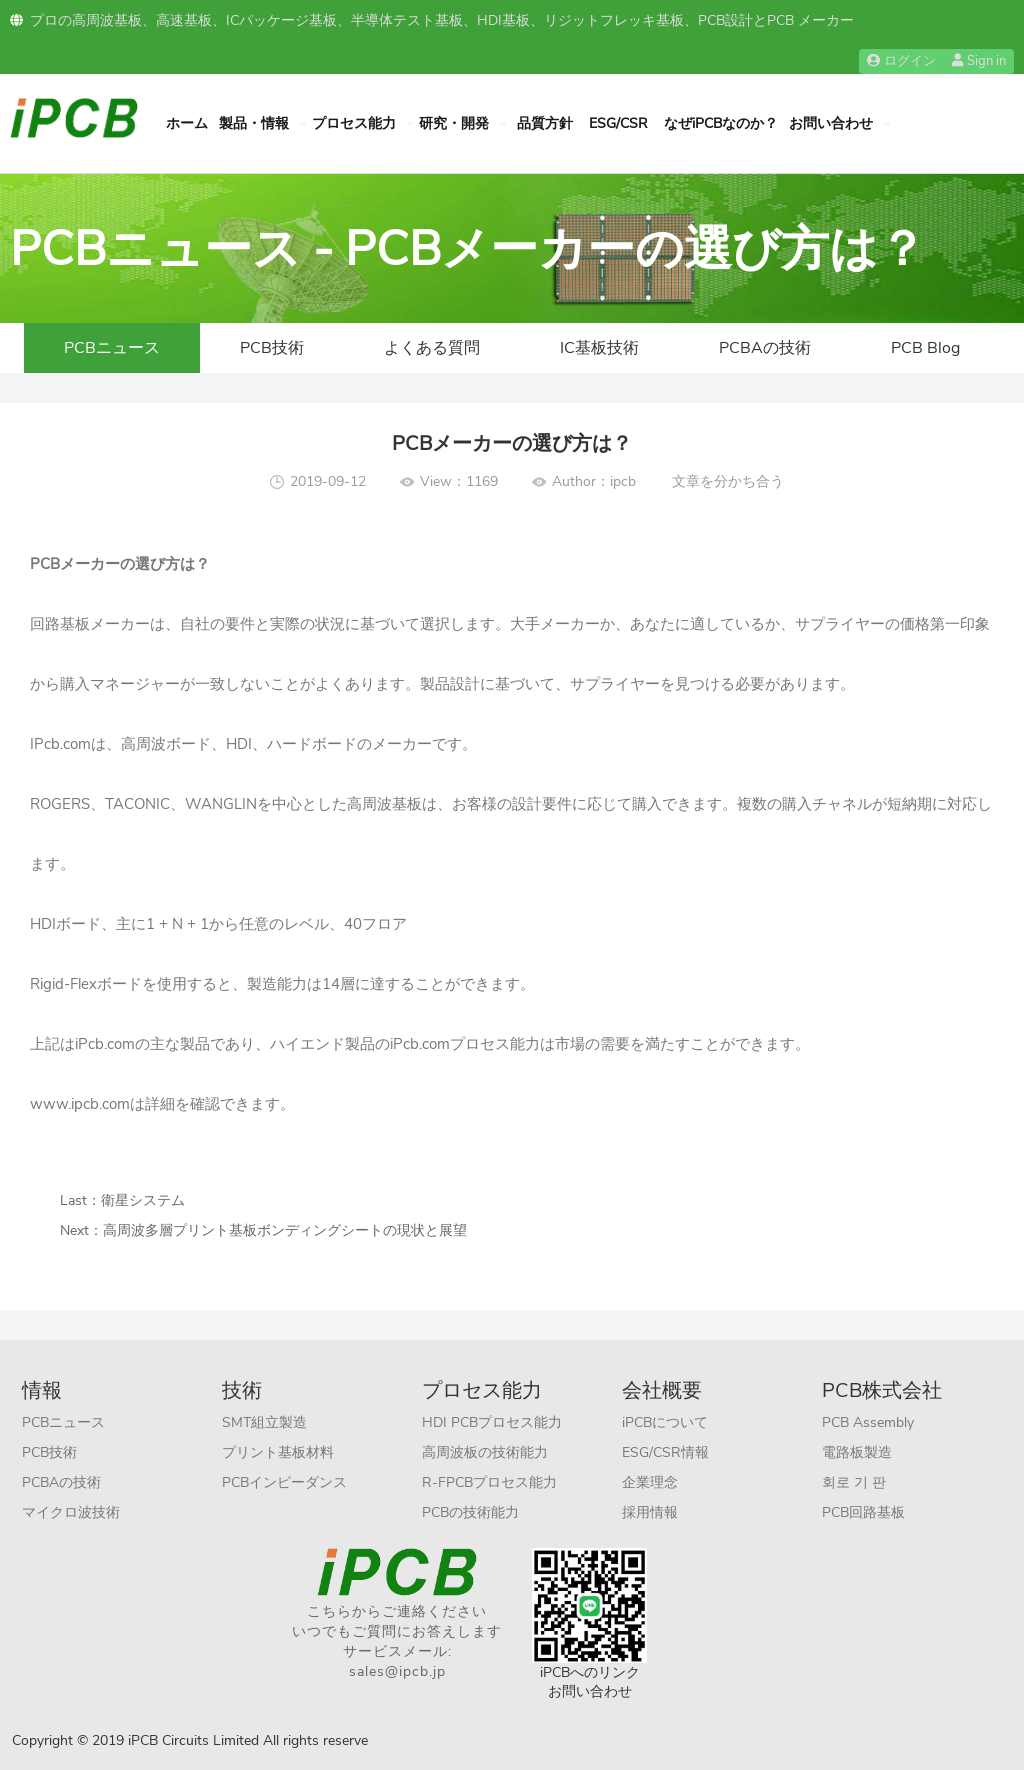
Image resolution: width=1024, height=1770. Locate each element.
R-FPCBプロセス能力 (489, 1482)
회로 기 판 (854, 1482)
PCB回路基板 (863, 1512)
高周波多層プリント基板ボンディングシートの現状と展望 (285, 1230)
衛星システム (143, 1200)
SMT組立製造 (264, 1422)
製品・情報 (254, 123)
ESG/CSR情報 (665, 1452)
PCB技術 (272, 348)
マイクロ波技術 (71, 1512)
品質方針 (545, 123)
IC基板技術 (599, 348)
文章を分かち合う (728, 481)
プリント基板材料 (278, 1452)
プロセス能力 (354, 123)
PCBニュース (112, 348)
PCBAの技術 (765, 348)
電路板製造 (857, 1452)
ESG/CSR (618, 123)
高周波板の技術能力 (485, 1452)
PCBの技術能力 (470, 1512)
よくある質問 (432, 348)
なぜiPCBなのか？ (721, 123)
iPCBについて (665, 1422)
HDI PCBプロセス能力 (492, 1422)
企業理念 (650, 1482)
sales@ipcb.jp (397, 1671)
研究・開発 (454, 123)
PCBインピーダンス (284, 1482)
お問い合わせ (831, 123)
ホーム (187, 123)
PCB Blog (925, 348)
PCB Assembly (868, 1422)
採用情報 (650, 1512)
